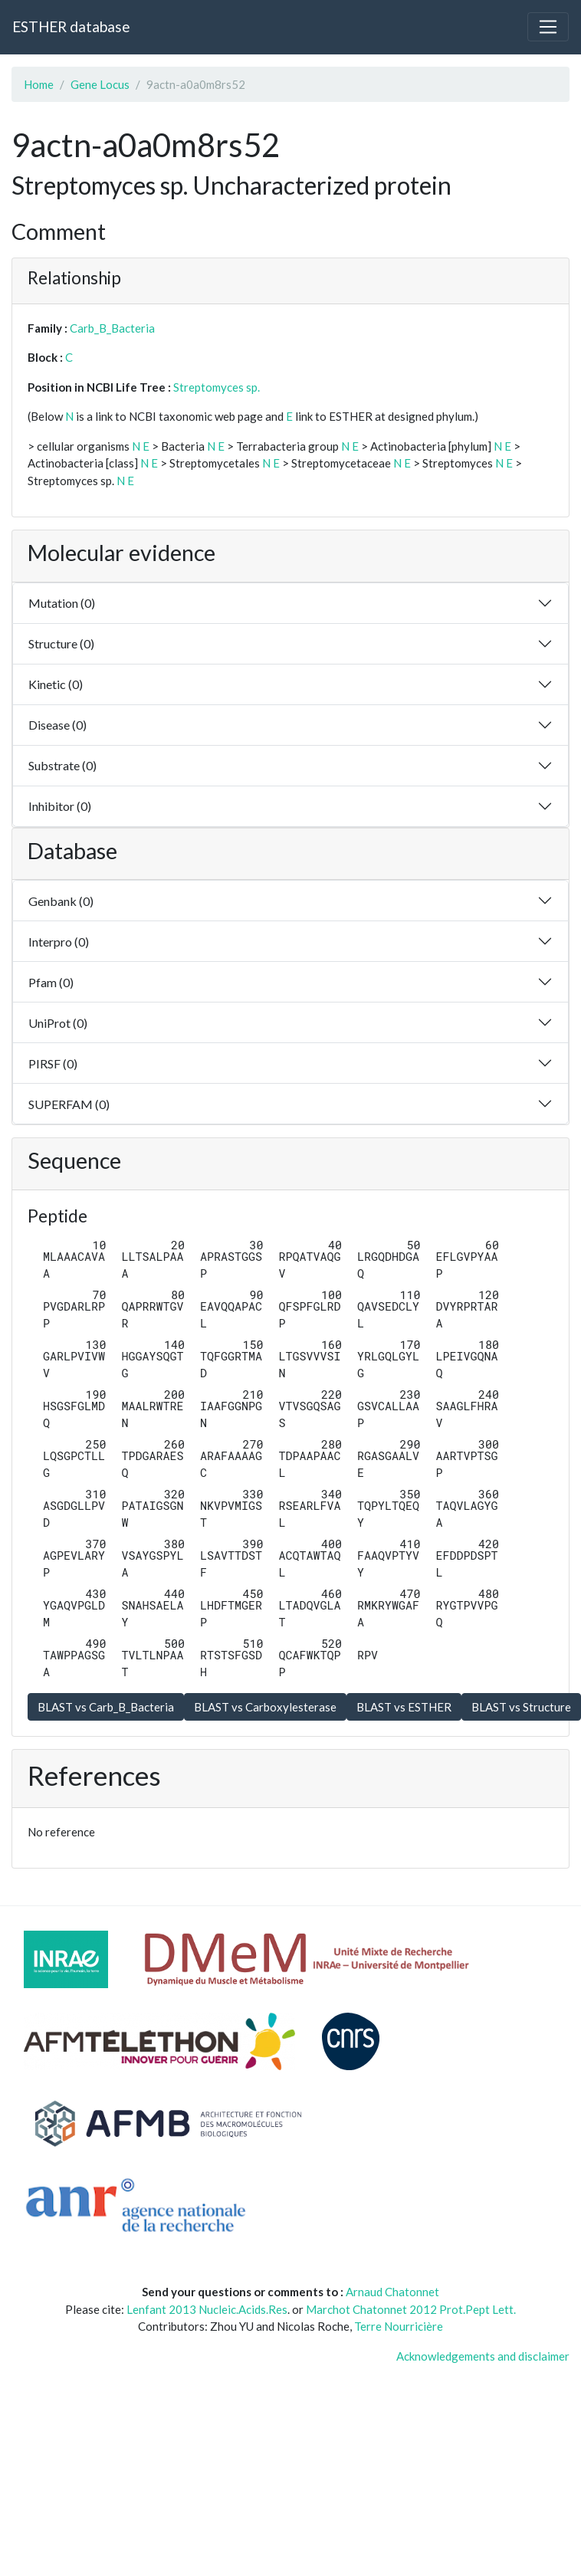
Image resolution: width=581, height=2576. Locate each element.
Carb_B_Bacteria (112, 328)
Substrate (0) (62, 765)
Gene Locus (100, 84)
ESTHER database (71, 26)
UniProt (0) (57, 1023)
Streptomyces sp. (216, 387)
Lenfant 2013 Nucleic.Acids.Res (206, 2309)
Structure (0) (61, 643)
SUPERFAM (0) (69, 1104)
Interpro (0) (58, 941)
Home (39, 84)
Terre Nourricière (398, 2326)
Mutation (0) (61, 603)
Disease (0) (57, 724)
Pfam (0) (51, 982)
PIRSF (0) (52, 1063)
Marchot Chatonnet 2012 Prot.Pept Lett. (411, 2309)
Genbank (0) (61, 901)
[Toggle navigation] (548, 26)
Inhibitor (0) (59, 806)
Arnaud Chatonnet (392, 2292)
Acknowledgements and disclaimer (483, 2356)
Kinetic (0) (55, 684)
